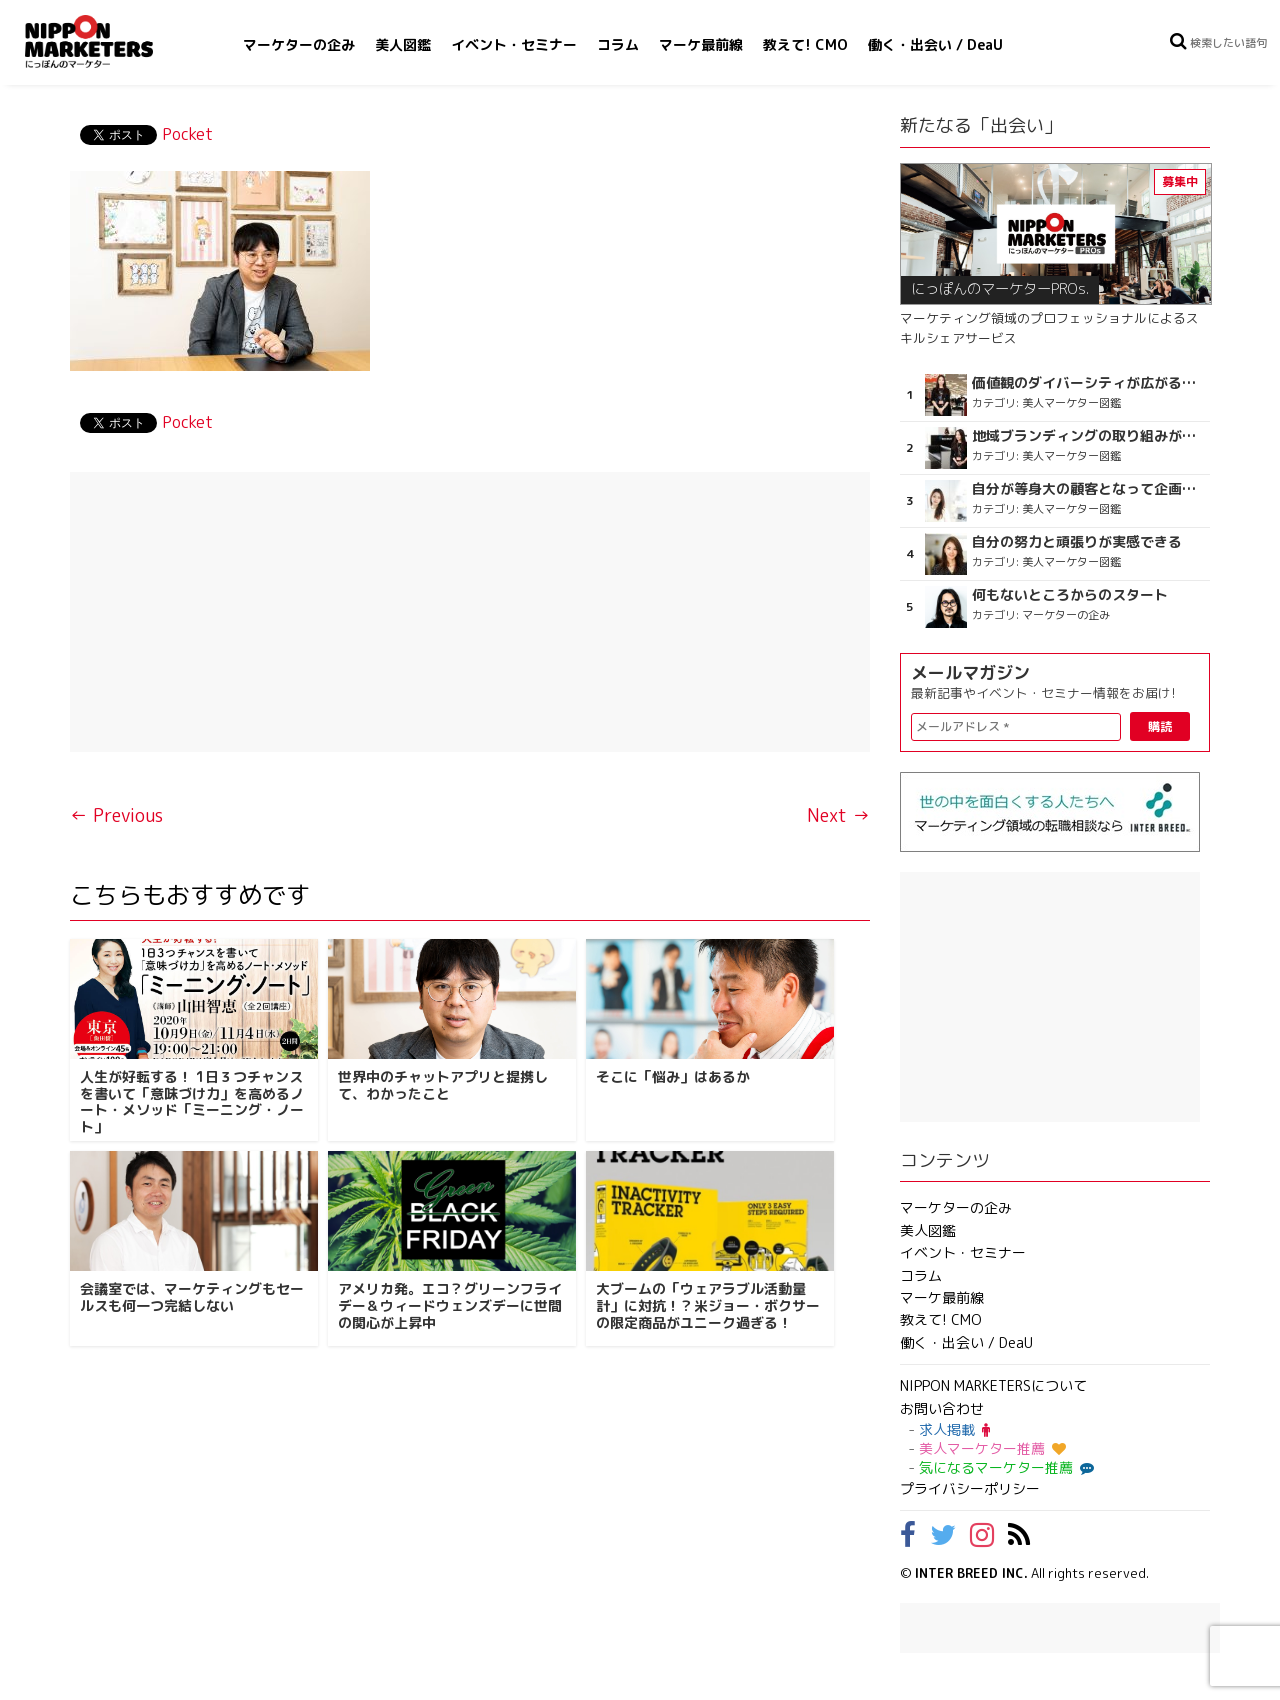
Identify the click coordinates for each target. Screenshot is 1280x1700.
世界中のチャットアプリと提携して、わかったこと (443, 1085)
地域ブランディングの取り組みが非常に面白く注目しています (1088, 436)
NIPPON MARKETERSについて (993, 1385)
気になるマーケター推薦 (1004, 1467)
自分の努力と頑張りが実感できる (1077, 542)
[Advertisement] (470, 612)
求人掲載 (954, 1429)
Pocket (187, 134)
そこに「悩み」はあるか (673, 1076)
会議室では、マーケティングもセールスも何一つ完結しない (192, 1297)
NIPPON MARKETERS (109, 41)
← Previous (116, 815)
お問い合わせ (942, 1408)
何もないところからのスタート (1070, 595)
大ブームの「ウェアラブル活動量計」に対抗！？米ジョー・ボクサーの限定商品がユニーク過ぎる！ (708, 1305)
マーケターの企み (299, 44)
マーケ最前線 (701, 44)
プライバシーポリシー (970, 1488)
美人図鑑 (403, 44)
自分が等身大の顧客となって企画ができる (1088, 489)
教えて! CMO (805, 44)
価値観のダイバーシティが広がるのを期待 (1088, 383)
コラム (618, 44)
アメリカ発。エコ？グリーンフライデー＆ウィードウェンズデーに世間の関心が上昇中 (450, 1305)
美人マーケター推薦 (992, 1448)
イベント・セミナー (514, 44)
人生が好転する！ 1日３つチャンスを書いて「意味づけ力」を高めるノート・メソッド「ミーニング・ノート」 (192, 1101)
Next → (838, 815)
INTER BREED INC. (971, 1573)
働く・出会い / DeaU (935, 44)
